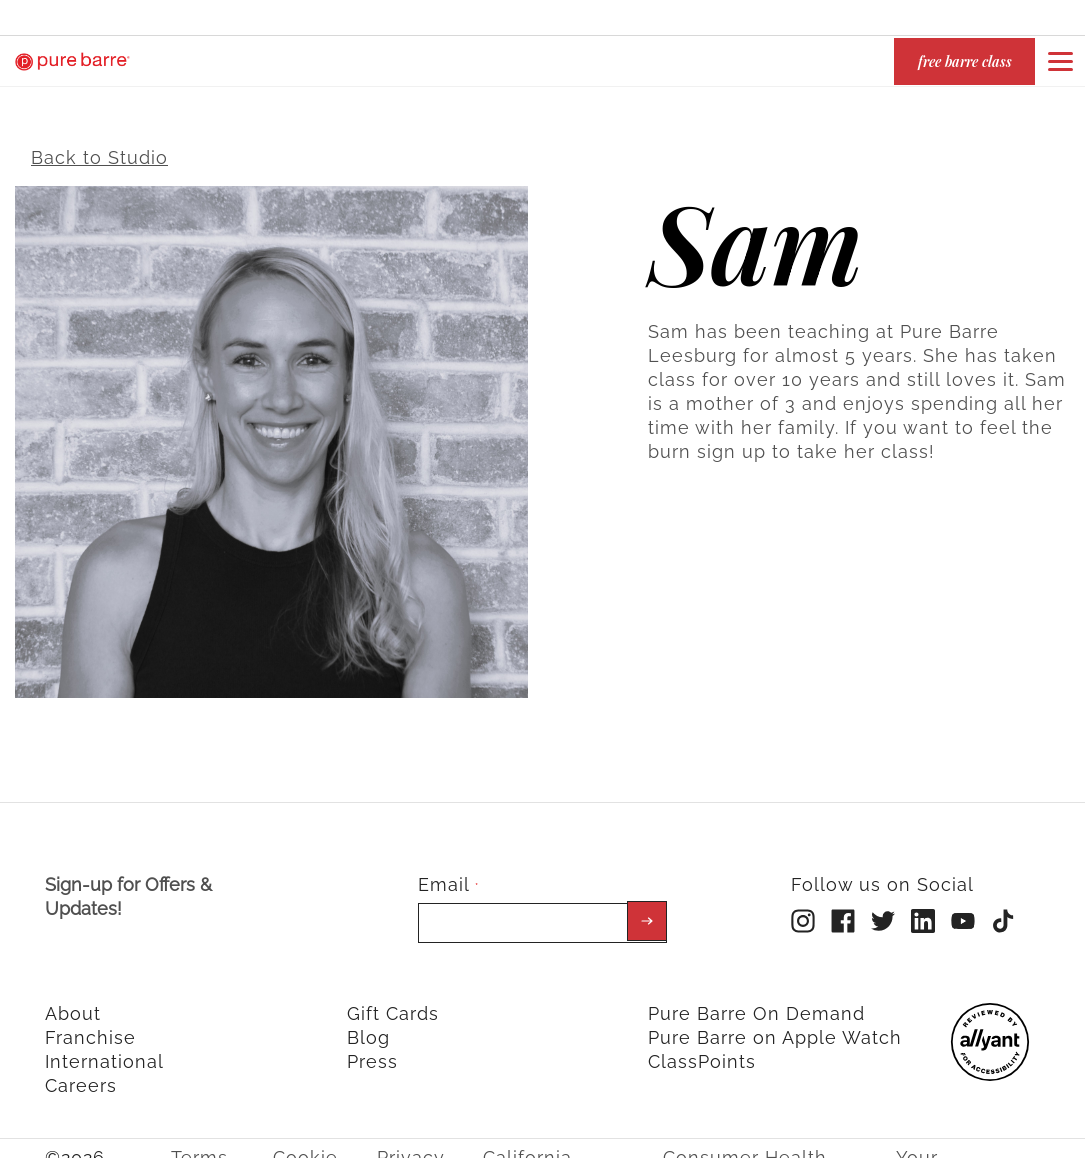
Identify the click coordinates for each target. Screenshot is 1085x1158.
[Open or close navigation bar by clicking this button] (1060, 61)
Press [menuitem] (372, 1047)
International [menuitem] (104, 1047)
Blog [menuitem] (368, 1023)
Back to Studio (99, 143)
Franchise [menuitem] (90, 1023)
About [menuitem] (73, 999)
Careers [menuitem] (81, 1071)
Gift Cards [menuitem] (393, 999)
